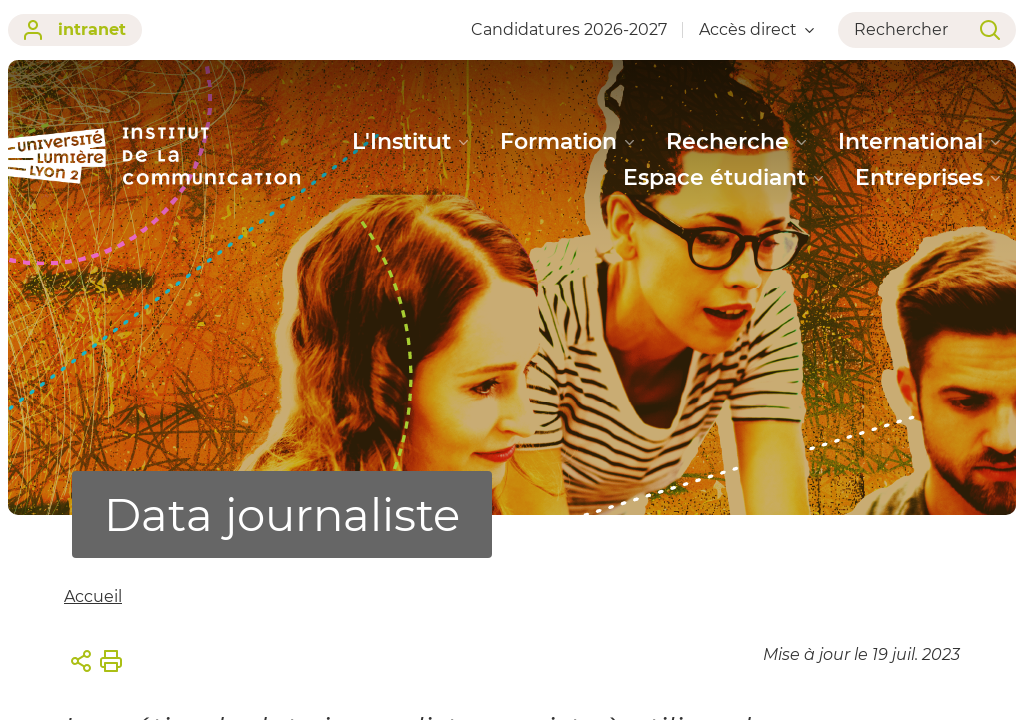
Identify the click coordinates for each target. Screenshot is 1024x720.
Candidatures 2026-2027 (569, 29)
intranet (75, 30)
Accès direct (756, 29)
